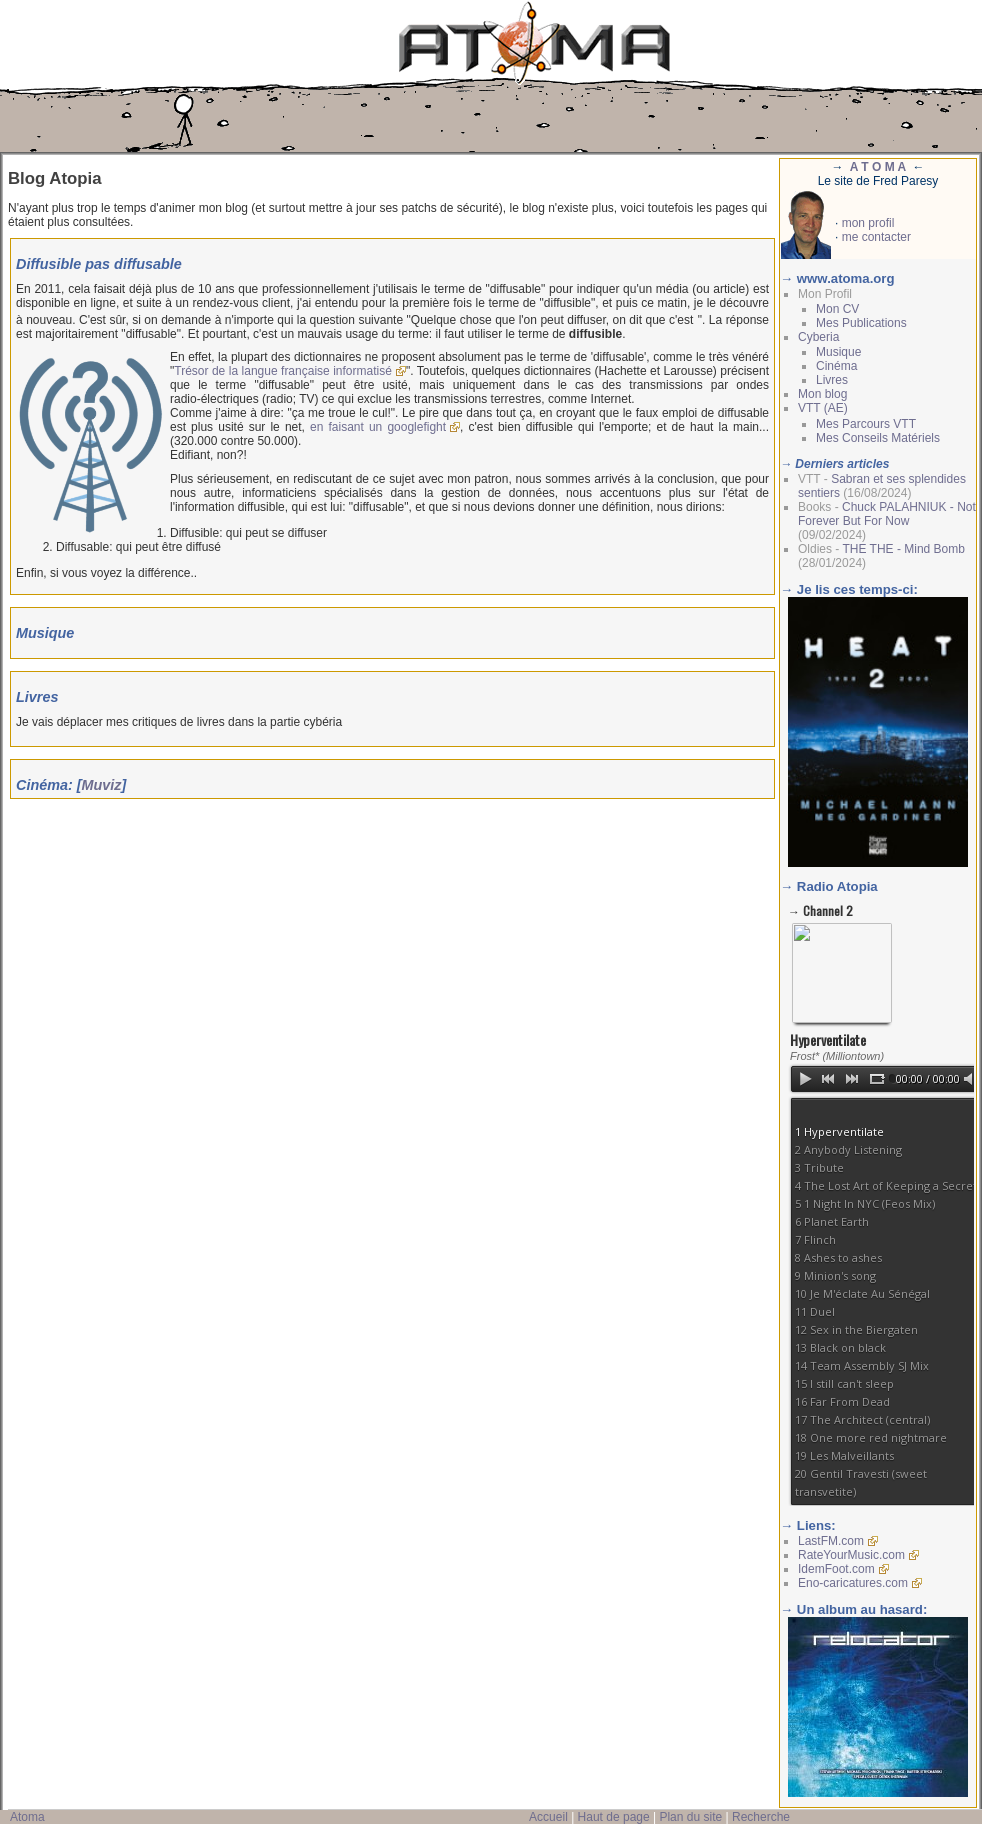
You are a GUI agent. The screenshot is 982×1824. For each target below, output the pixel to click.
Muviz (102, 785)
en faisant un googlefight (378, 427)
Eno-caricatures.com (853, 1583)
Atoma (27, 1817)
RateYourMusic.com (851, 1555)
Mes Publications (861, 323)
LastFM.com (831, 1541)
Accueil (548, 1817)
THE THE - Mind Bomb (903, 549)
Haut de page (614, 1817)
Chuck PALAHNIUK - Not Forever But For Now (887, 514)
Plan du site (690, 1817)
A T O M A (878, 167)
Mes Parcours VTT (866, 424)
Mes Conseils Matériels (878, 438)
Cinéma (836, 366)
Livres (832, 380)
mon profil (868, 223)
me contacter (876, 237)
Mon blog (822, 394)
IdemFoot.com (836, 1569)
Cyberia (818, 337)
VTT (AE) (823, 408)
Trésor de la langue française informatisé (283, 371)
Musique (838, 352)
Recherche (761, 1817)
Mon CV (837, 309)
